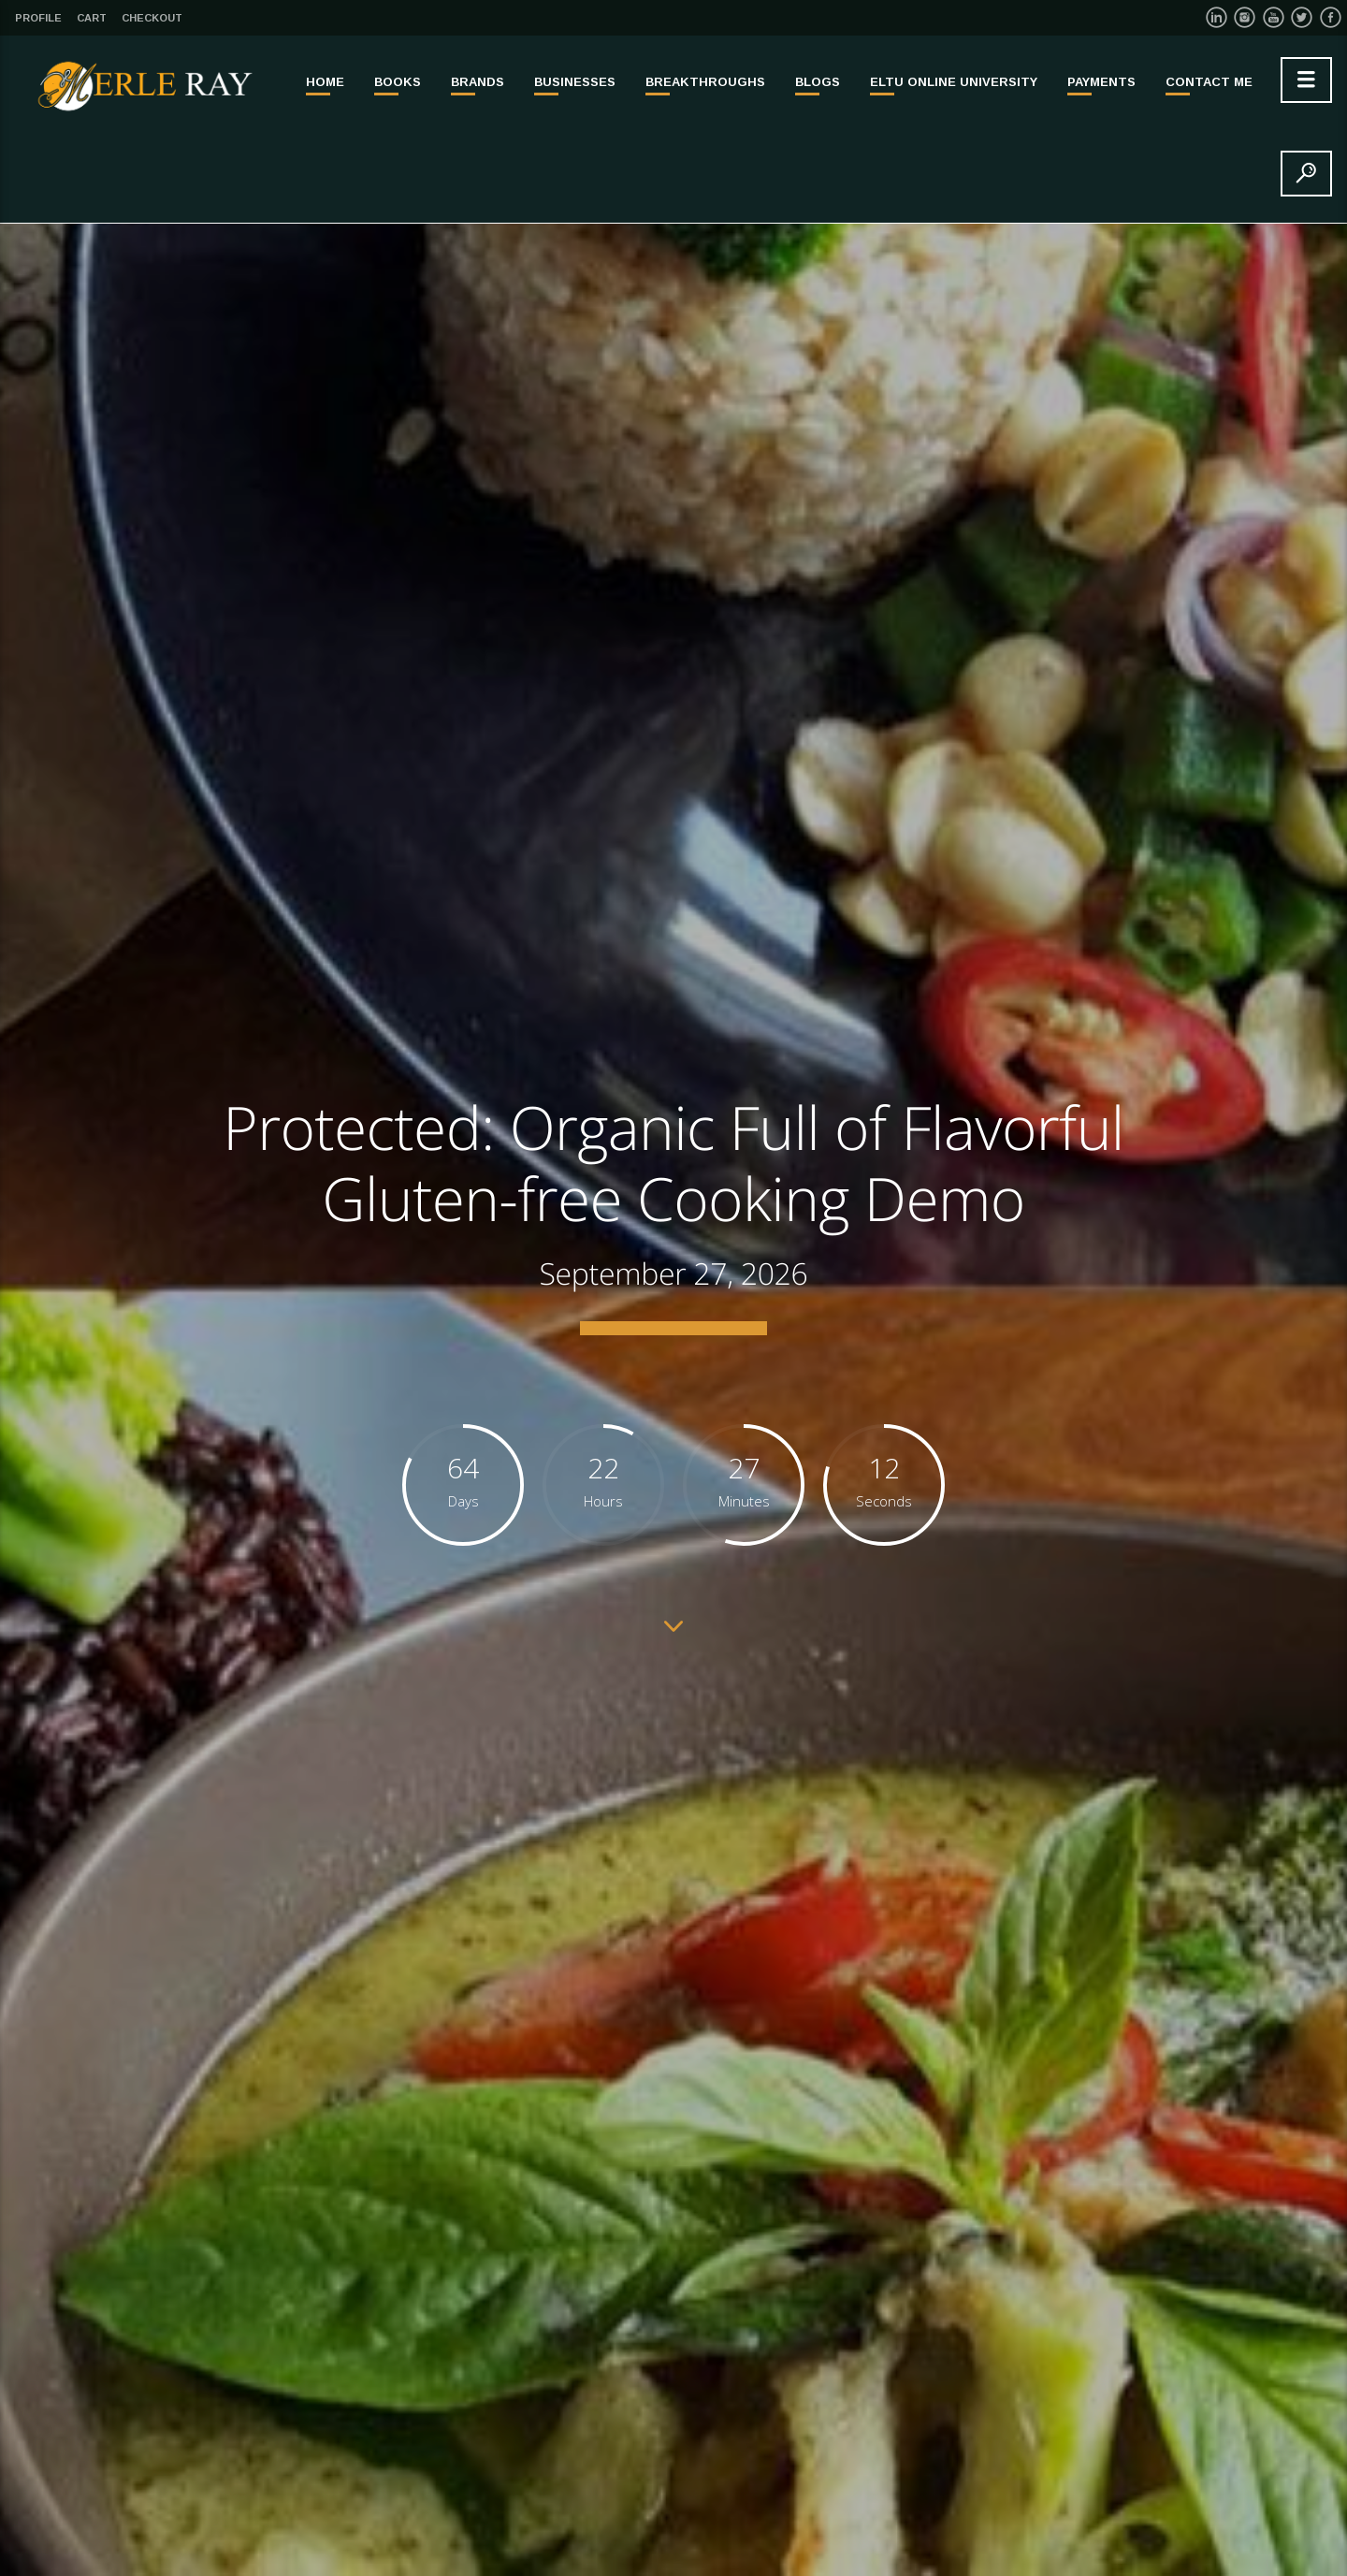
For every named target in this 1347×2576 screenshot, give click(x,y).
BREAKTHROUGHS (705, 82)
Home (325, 82)
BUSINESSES (575, 82)
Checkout (152, 17)
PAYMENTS (1101, 82)
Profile (38, 17)
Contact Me (1209, 82)
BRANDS (477, 82)
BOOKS (397, 82)
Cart (92, 17)
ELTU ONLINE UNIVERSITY (953, 82)
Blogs (817, 82)
